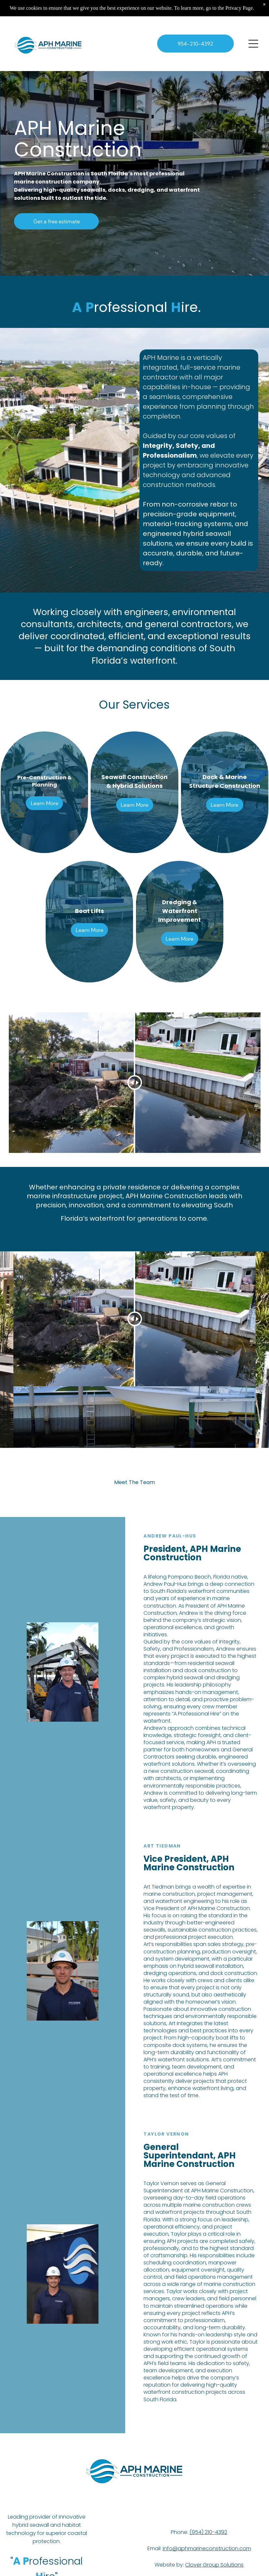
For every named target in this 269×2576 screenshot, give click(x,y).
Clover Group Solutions (214, 2565)
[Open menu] (253, 44)
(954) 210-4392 (208, 2532)
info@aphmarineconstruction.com (207, 2548)
